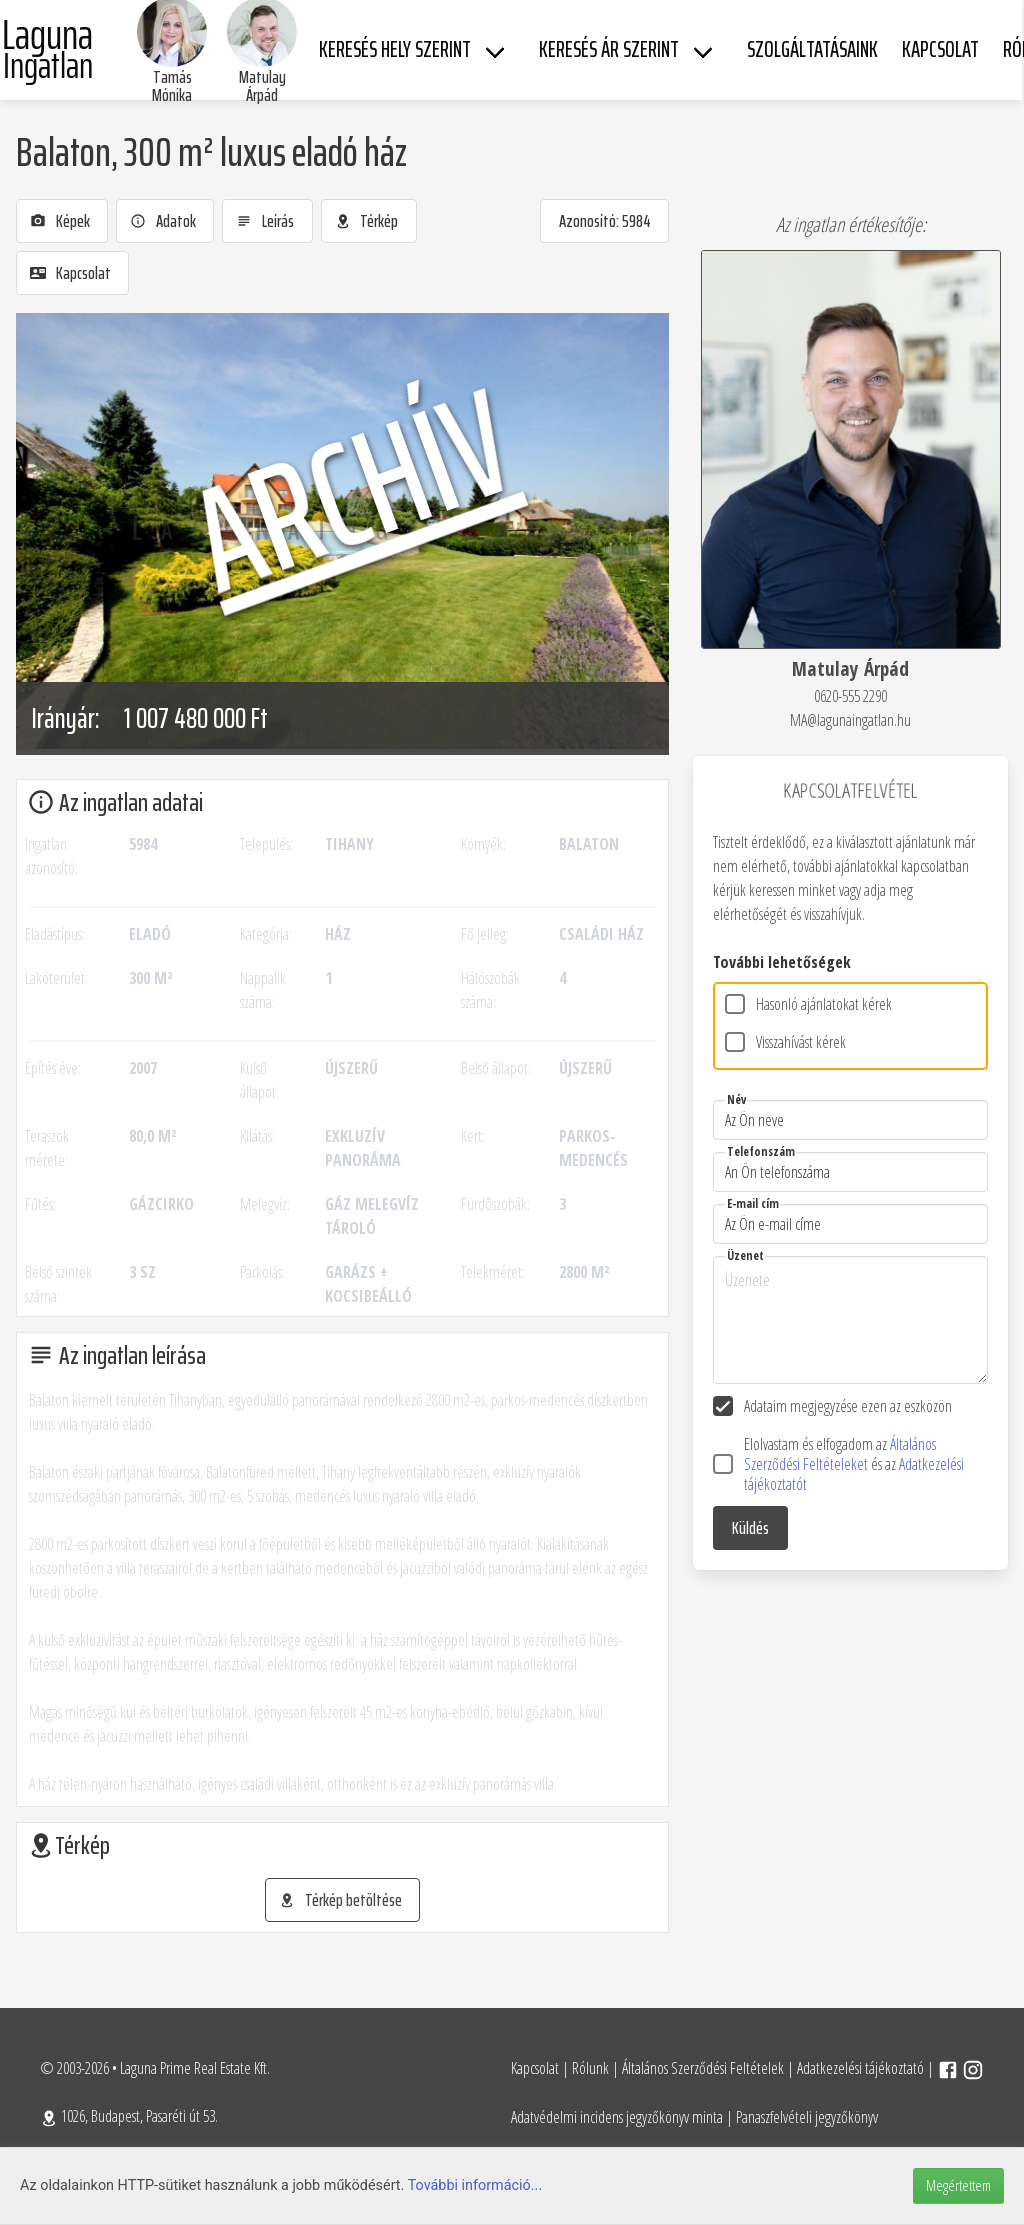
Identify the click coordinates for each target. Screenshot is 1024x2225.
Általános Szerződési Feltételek (703, 2068)
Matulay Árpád (262, 86)
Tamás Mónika (172, 86)
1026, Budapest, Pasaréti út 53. (129, 2116)
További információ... (475, 2185)
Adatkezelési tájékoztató (860, 2068)
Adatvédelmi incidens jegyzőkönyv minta (617, 2117)
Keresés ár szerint (609, 49)
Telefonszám (761, 1151)
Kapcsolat (535, 2068)
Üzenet (745, 1255)
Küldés (750, 1528)
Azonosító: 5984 (605, 221)
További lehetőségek (782, 962)
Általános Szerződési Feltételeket (840, 1454)
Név (736, 1099)
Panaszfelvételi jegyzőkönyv (807, 2117)
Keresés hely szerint (395, 49)
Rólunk (590, 2068)
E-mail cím (753, 1203)
